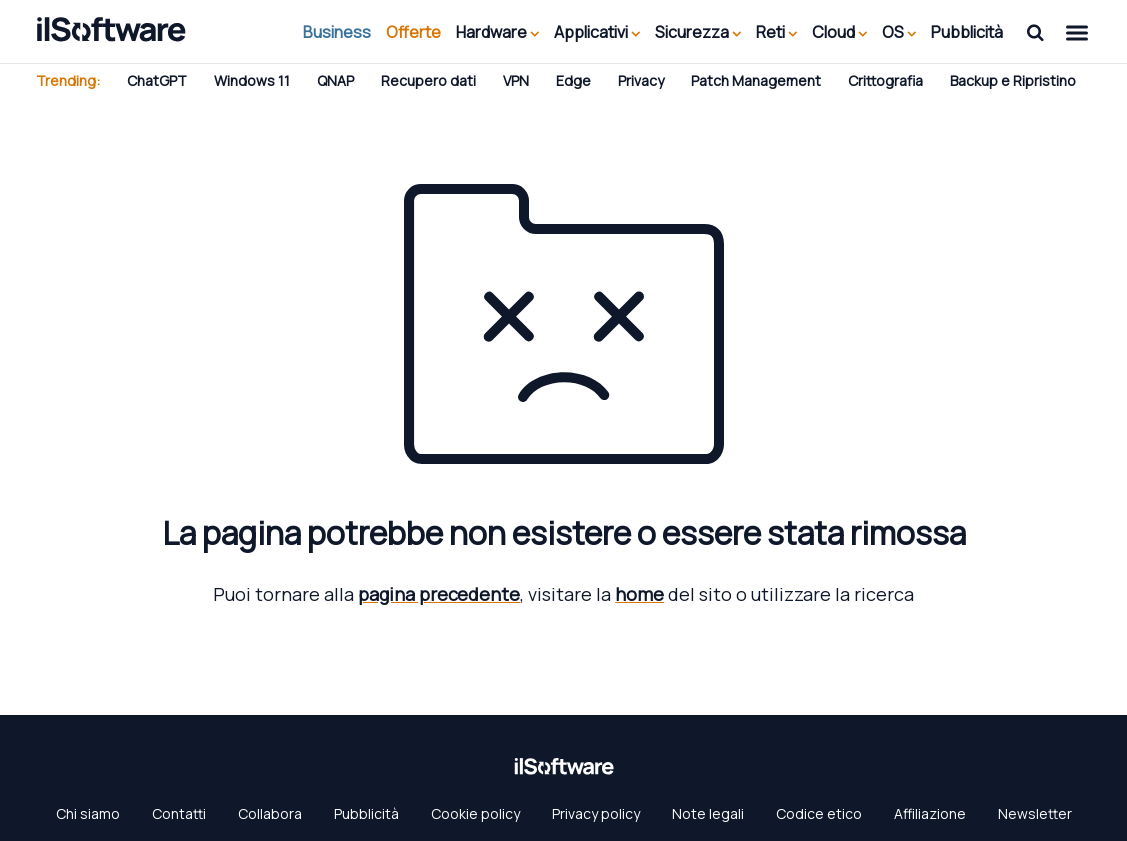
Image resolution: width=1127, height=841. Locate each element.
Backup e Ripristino (1013, 80)
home (639, 594)
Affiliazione (930, 813)
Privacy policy (596, 813)
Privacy (641, 80)
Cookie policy (475, 813)
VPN (516, 80)
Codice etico (819, 813)
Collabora (270, 813)
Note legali (708, 813)
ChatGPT (157, 80)
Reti (776, 32)
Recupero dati (428, 80)
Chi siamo (88, 813)
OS (899, 32)
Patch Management (756, 80)
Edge (573, 80)
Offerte (413, 32)
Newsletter (1035, 813)
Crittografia (885, 80)
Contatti (179, 813)
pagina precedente (439, 594)
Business (337, 32)
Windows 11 (252, 80)
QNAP (335, 80)
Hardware (497, 32)
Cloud (839, 32)
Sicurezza (698, 32)
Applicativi (597, 32)
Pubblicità (967, 32)
